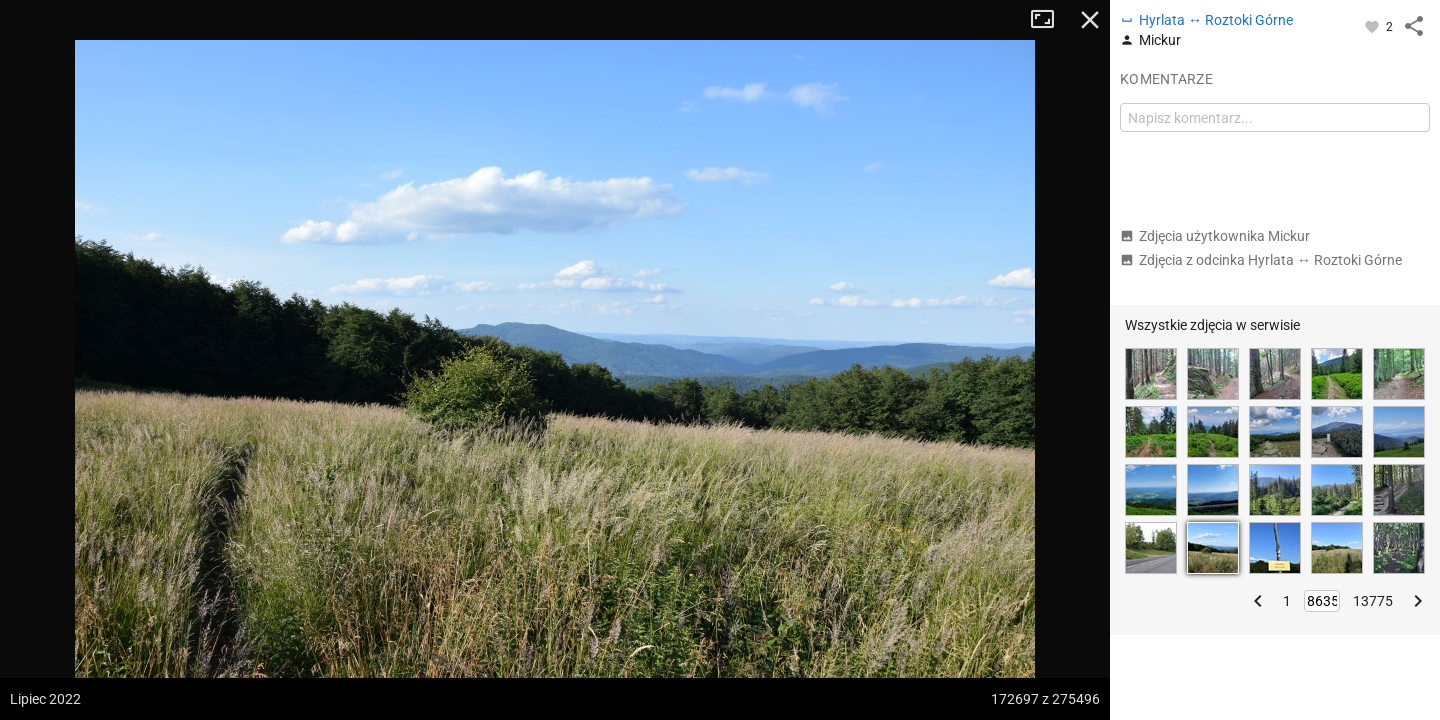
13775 (1373, 601)
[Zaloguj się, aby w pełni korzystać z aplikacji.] (1373, 26)
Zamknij (1090, 20)
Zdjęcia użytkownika (1215, 236)
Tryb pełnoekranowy (1050, 20)
